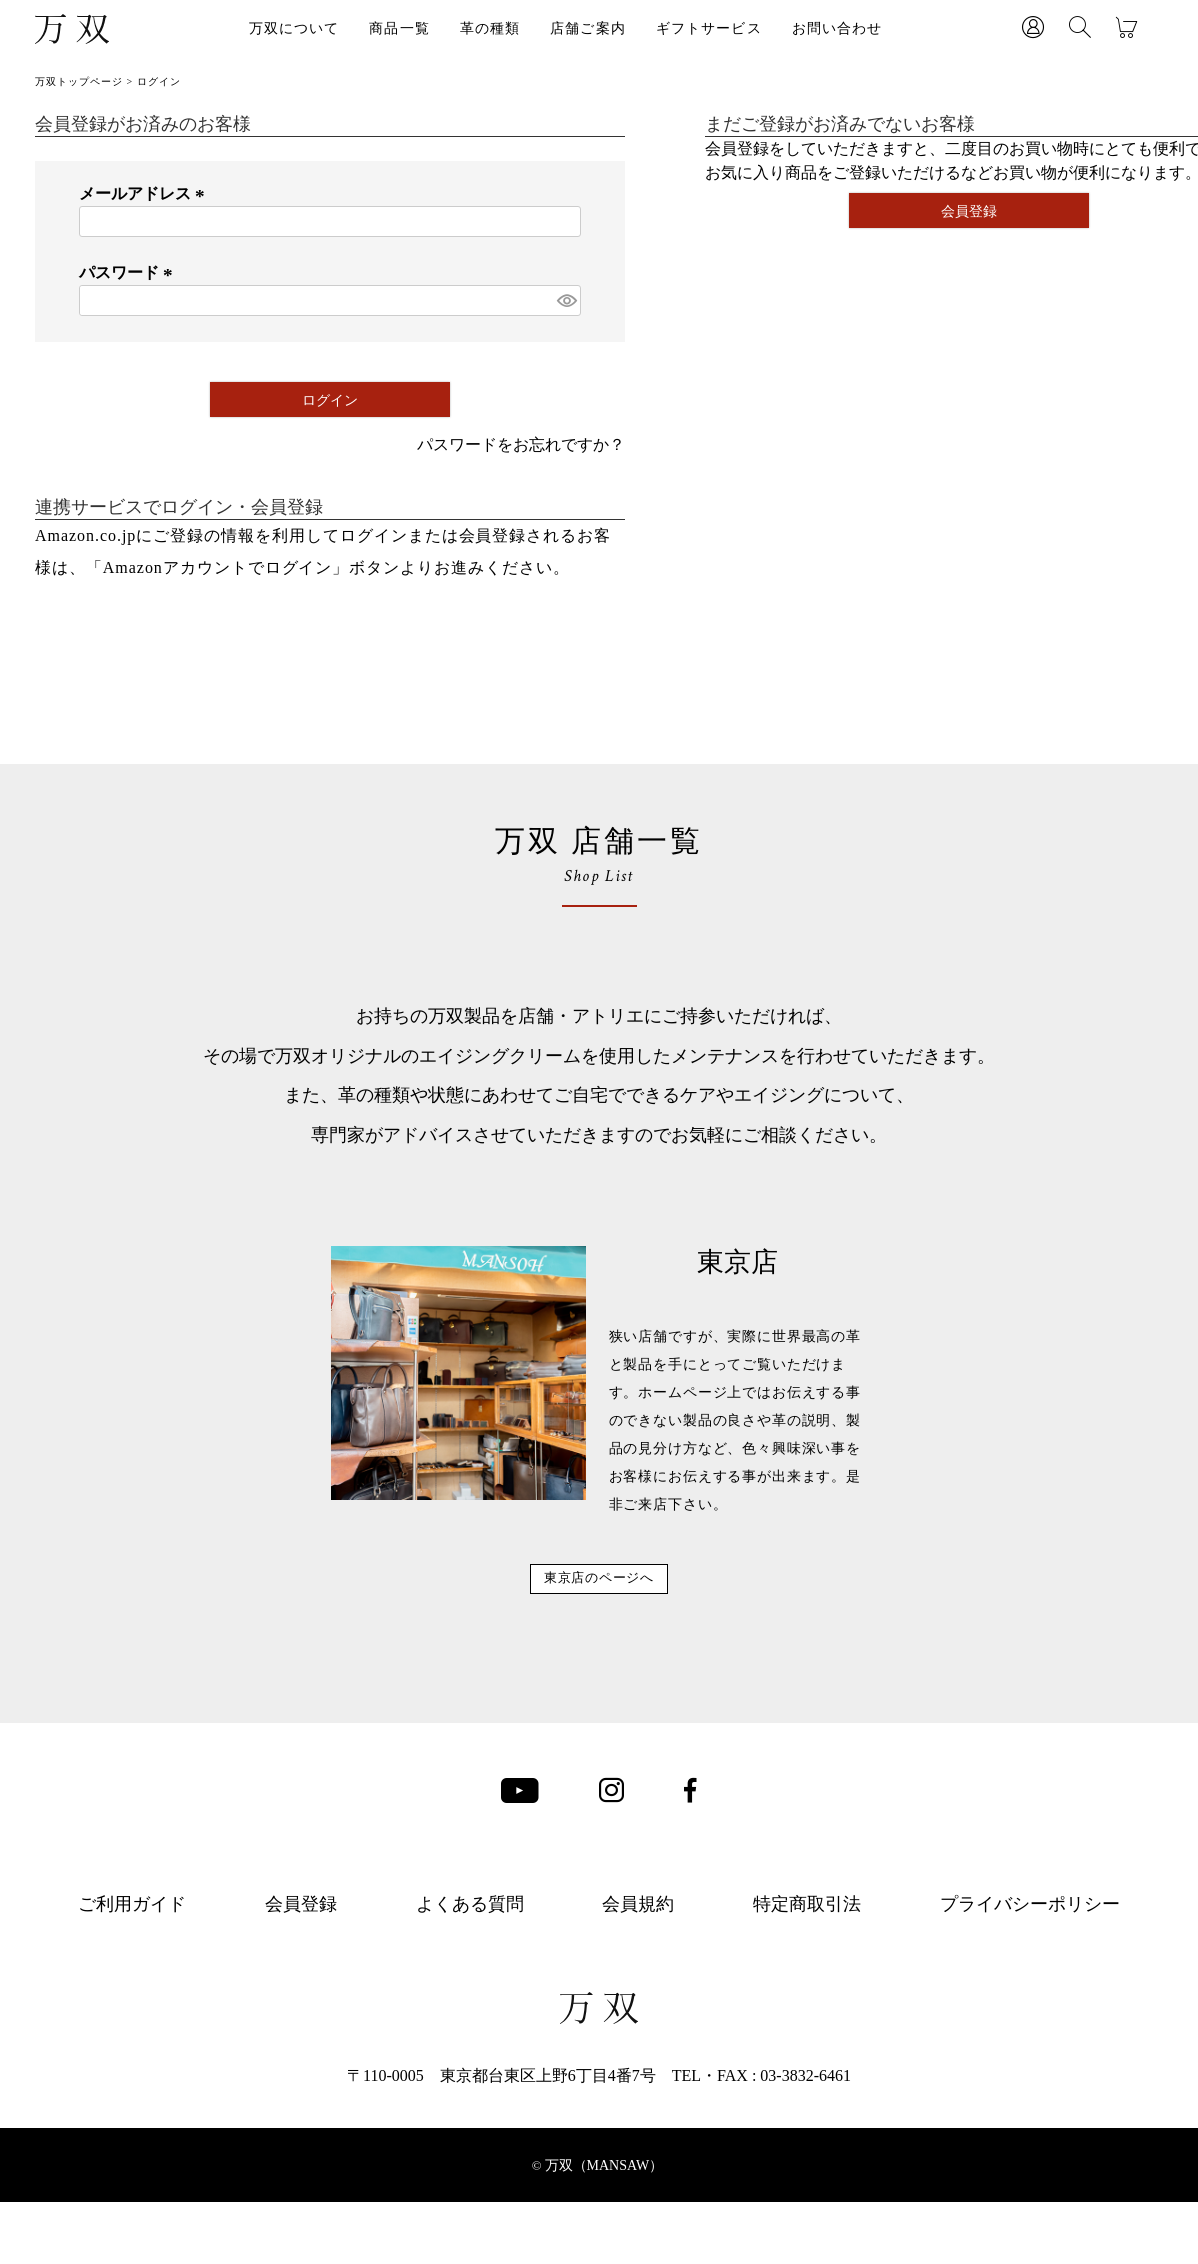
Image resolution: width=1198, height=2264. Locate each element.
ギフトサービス (709, 28)
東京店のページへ (599, 1593)
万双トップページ (79, 81)
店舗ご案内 (588, 28)
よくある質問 (470, 1935)
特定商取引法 (807, 1935)
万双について (294, 28)
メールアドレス (145, 193)
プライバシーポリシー (1030, 1935)
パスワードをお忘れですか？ (521, 444)
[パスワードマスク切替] (566, 300)
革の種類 (490, 28)
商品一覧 (399, 28)
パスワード (129, 272)
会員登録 (301, 1935)
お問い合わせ (837, 28)
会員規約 (638, 1935)
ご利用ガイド (132, 1935)
